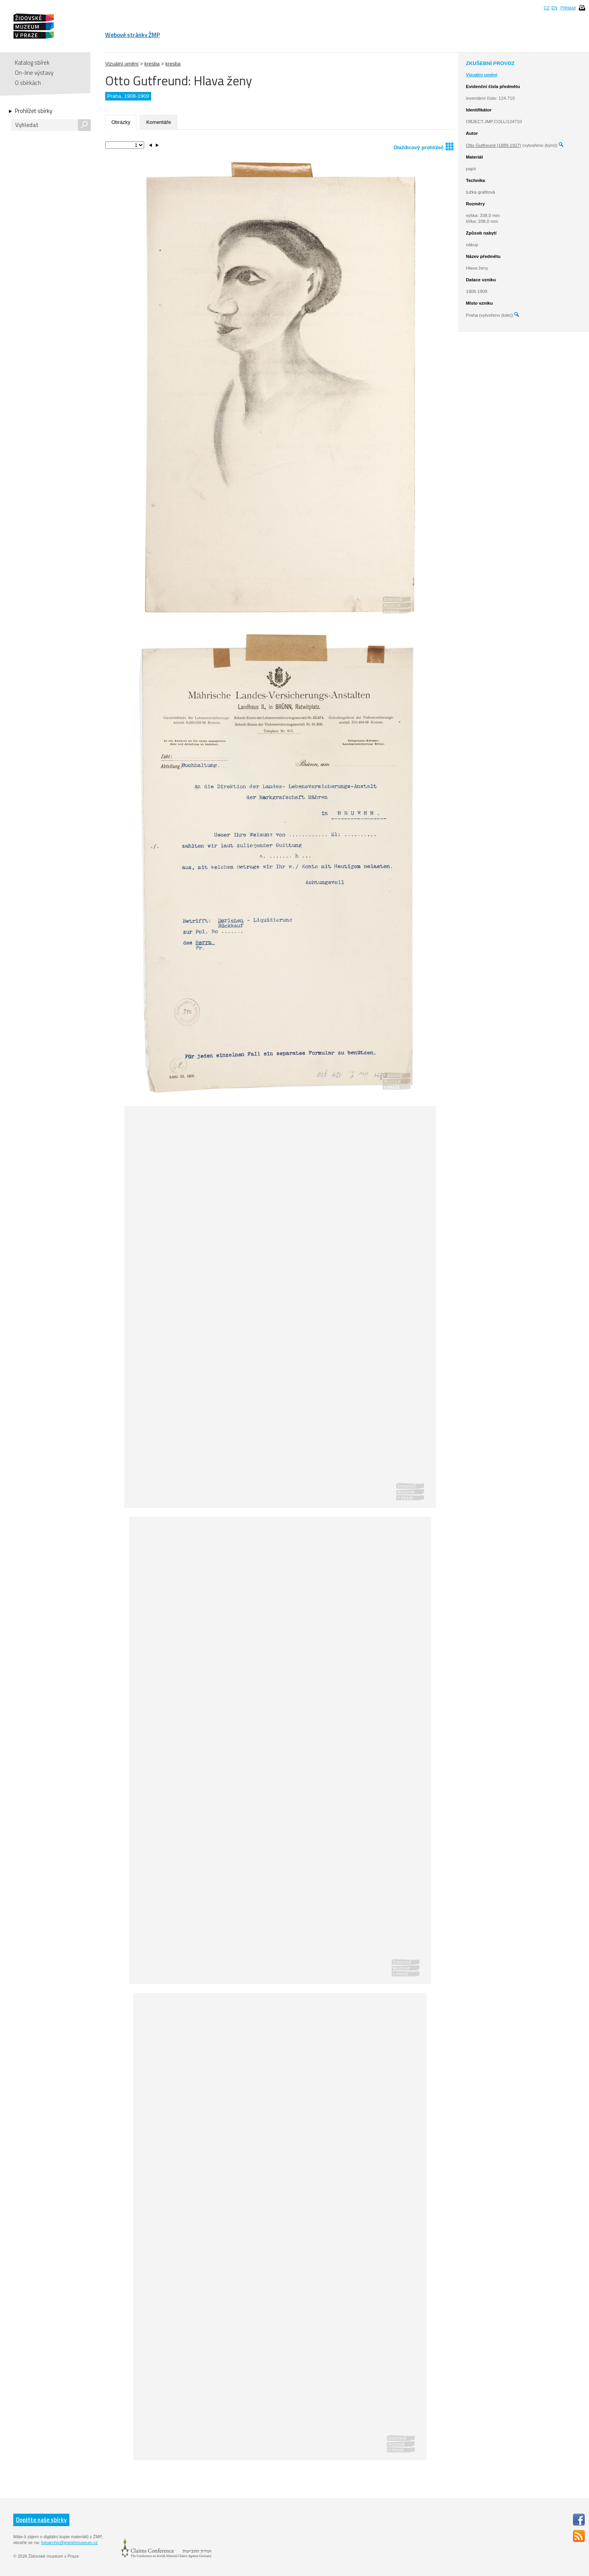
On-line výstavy (34, 72)
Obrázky (120, 122)
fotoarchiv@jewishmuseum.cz (69, 2542)
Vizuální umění (122, 64)
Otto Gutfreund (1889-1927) (493, 145)
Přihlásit (568, 7)
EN (554, 7)
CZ (547, 7)
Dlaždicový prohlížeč (423, 146)
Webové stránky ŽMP (132, 34)
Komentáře (158, 122)
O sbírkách (28, 82)
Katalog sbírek (32, 62)
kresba (152, 64)
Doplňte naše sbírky (41, 2519)
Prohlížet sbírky (33, 111)
